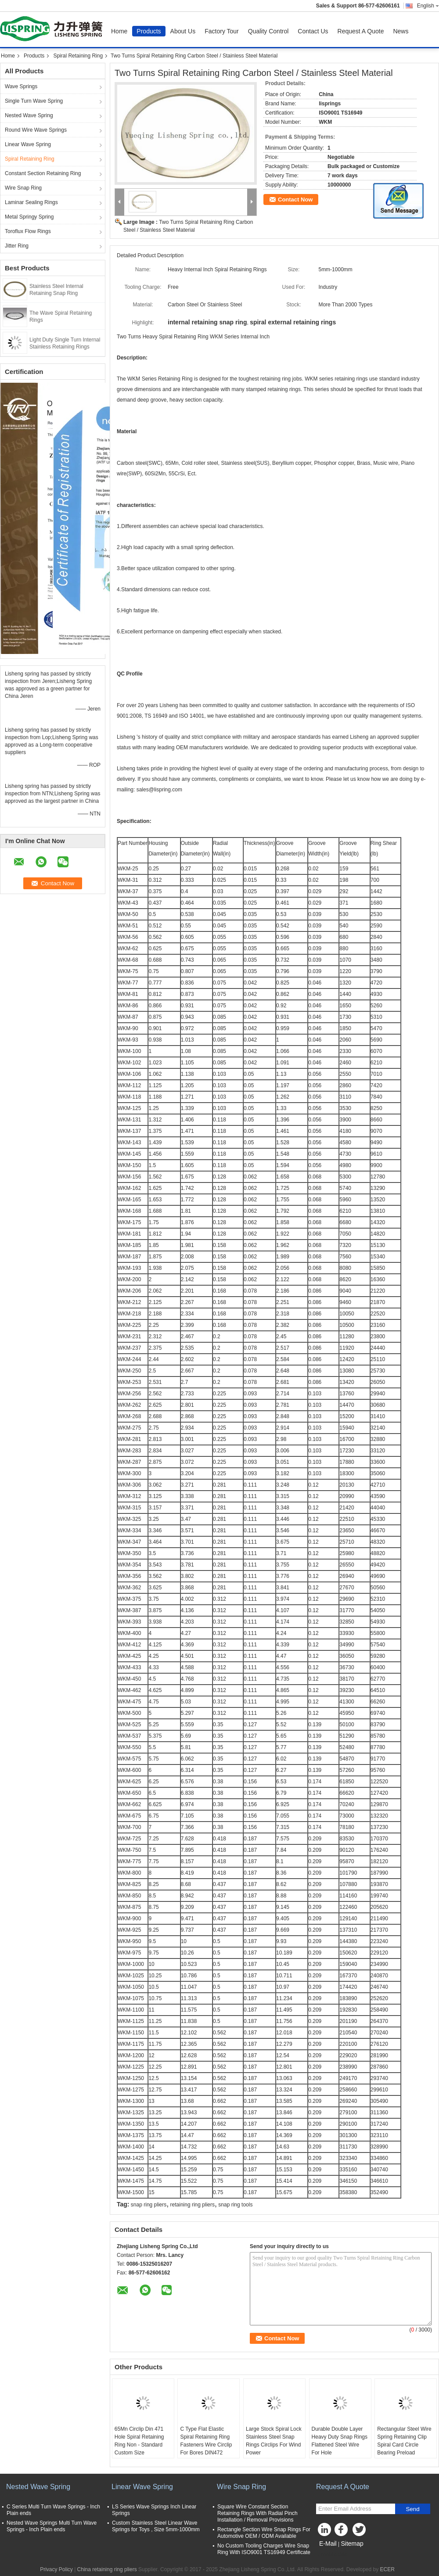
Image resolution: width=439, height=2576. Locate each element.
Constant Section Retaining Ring (43, 173)
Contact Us (313, 31)
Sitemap (352, 2543)
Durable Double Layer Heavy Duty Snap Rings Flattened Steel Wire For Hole (339, 2441)
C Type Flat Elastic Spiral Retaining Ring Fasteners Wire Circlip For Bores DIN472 (206, 2441)
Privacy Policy (56, 2569)
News (400, 31)
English (428, 6)
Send (412, 2509)
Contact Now (295, 199)
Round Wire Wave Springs (36, 130)
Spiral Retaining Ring (78, 56)
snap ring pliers (148, 2205)
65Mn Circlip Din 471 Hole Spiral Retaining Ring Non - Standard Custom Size (139, 2441)
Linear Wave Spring (28, 144)
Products (149, 31)
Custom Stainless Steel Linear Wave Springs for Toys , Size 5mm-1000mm (156, 2526)
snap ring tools (235, 2205)
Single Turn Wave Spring (34, 101)
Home (119, 31)
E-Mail (328, 2543)
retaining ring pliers (192, 2205)
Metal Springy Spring (29, 217)
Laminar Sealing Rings (31, 202)
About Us (183, 31)
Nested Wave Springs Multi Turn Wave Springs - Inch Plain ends (52, 2526)
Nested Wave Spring (29, 115)
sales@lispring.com (159, 790)
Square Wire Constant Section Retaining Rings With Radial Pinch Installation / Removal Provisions (257, 2513)
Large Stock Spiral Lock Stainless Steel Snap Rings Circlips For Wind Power (274, 2441)
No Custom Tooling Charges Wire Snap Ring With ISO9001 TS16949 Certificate (263, 2549)
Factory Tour (222, 31)
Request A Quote (361, 31)
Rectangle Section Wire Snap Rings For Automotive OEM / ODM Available (263, 2532)
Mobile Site (331, 2554)
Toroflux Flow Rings (28, 231)
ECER (387, 2569)
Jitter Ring (17, 246)
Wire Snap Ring (23, 188)
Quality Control (268, 31)
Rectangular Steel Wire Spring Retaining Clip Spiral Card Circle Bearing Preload (404, 2441)
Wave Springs (21, 86)
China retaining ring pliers (107, 2569)
